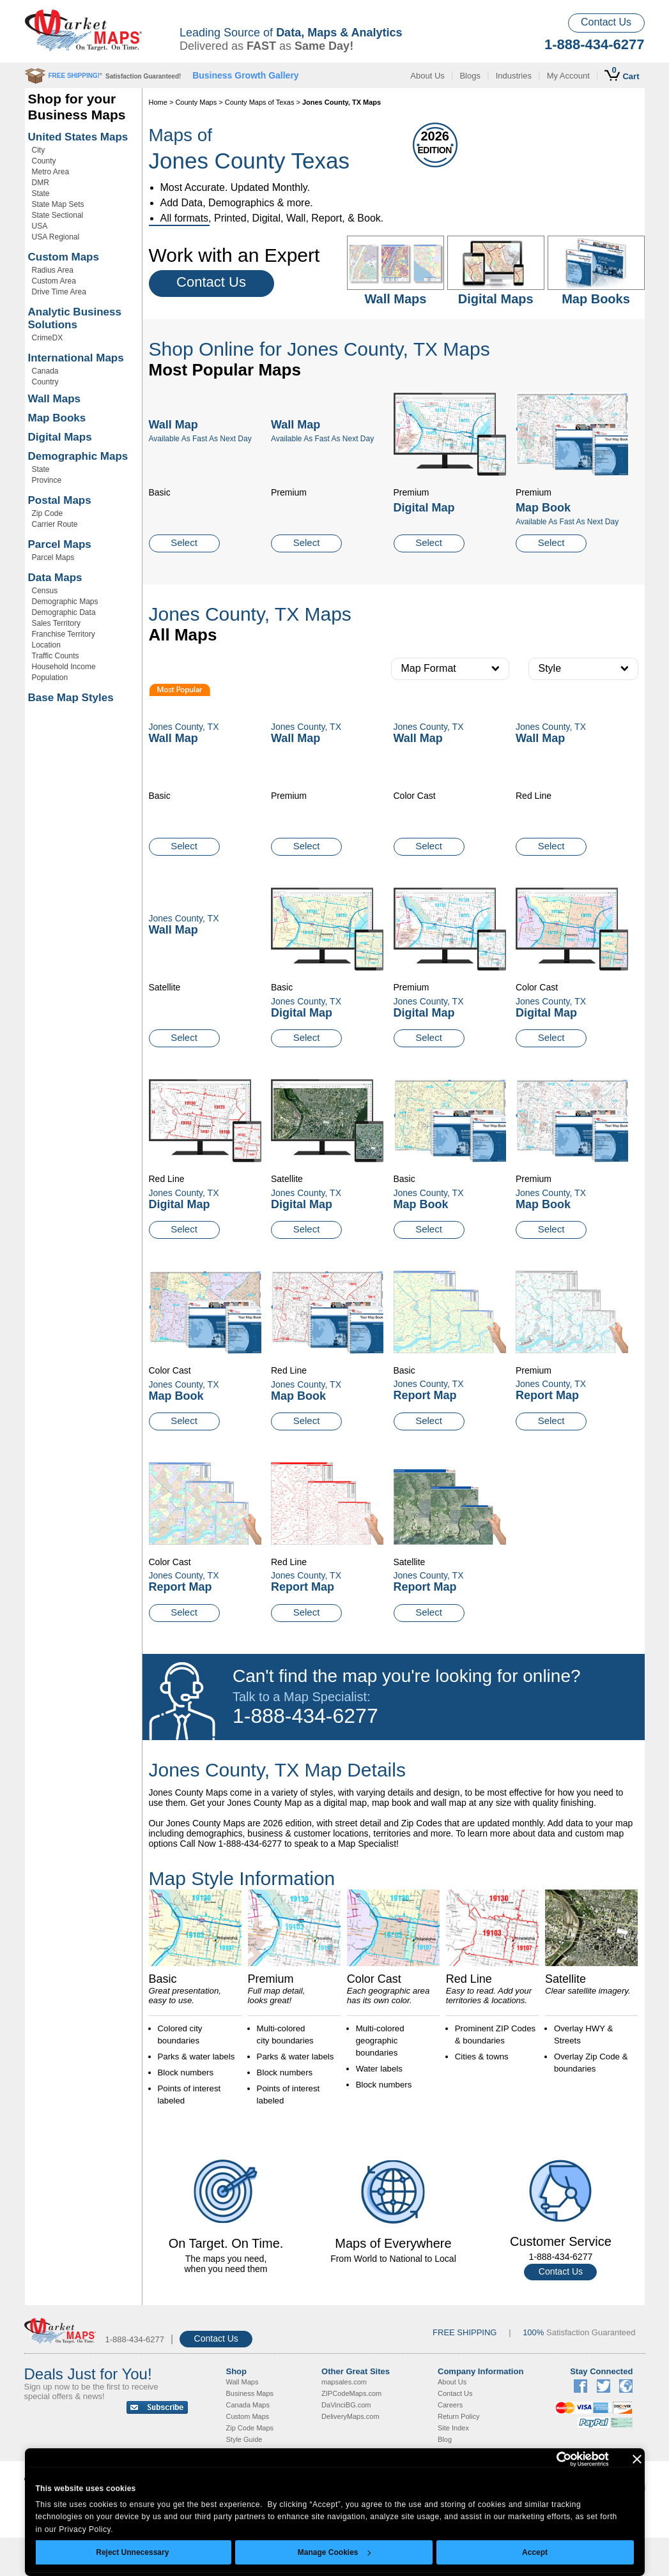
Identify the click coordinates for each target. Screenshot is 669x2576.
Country (45, 381)
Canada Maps (248, 2405)
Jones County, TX (306, 1001)
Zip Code (47, 513)
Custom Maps (63, 257)
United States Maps (78, 137)
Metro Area (51, 171)
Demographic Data (64, 612)
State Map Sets (58, 204)
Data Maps (55, 578)
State (41, 193)
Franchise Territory (63, 634)
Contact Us (606, 22)
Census (45, 590)
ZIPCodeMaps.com (351, 2393)
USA (40, 226)
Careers (450, 2405)
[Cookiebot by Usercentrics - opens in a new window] (553, 2459)
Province (47, 480)
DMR (40, 182)
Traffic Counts (55, 655)
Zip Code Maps (250, 2428)
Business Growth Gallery (245, 75)
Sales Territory (56, 623)
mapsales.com (344, 2382)
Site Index (453, 2428)
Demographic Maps (78, 456)
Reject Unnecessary (132, 2552)
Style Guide (244, 2439)
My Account (568, 75)
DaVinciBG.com (346, 2405)
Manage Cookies (334, 2552)
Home (158, 102)
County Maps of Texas (260, 102)
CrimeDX (47, 337)
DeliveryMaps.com (350, 2416)
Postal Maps (59, 500)
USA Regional (56, 236)
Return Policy (458, 2416)
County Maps (196, 102)
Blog (445, 2439)
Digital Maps (60, 437)
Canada (45, 371)
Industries (514, 75)
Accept (535, 2552)
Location (46, 644)
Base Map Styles (71, 698)
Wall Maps (54, 399)
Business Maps (250, 2393)
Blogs (470, 75)
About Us (427, 75)
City (38, 150)
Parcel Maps (59, 544)
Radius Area (52, 270)
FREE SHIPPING (464, 2332)
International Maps (76, 358)
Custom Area (54, 281)
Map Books (57, 418)
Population (50, 677)
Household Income (64, 666)
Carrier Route (55, 524)
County (44, 160)
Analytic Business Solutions (74, 318)
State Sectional (58, 215)
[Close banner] (637, 2459)
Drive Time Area (59, 291)
